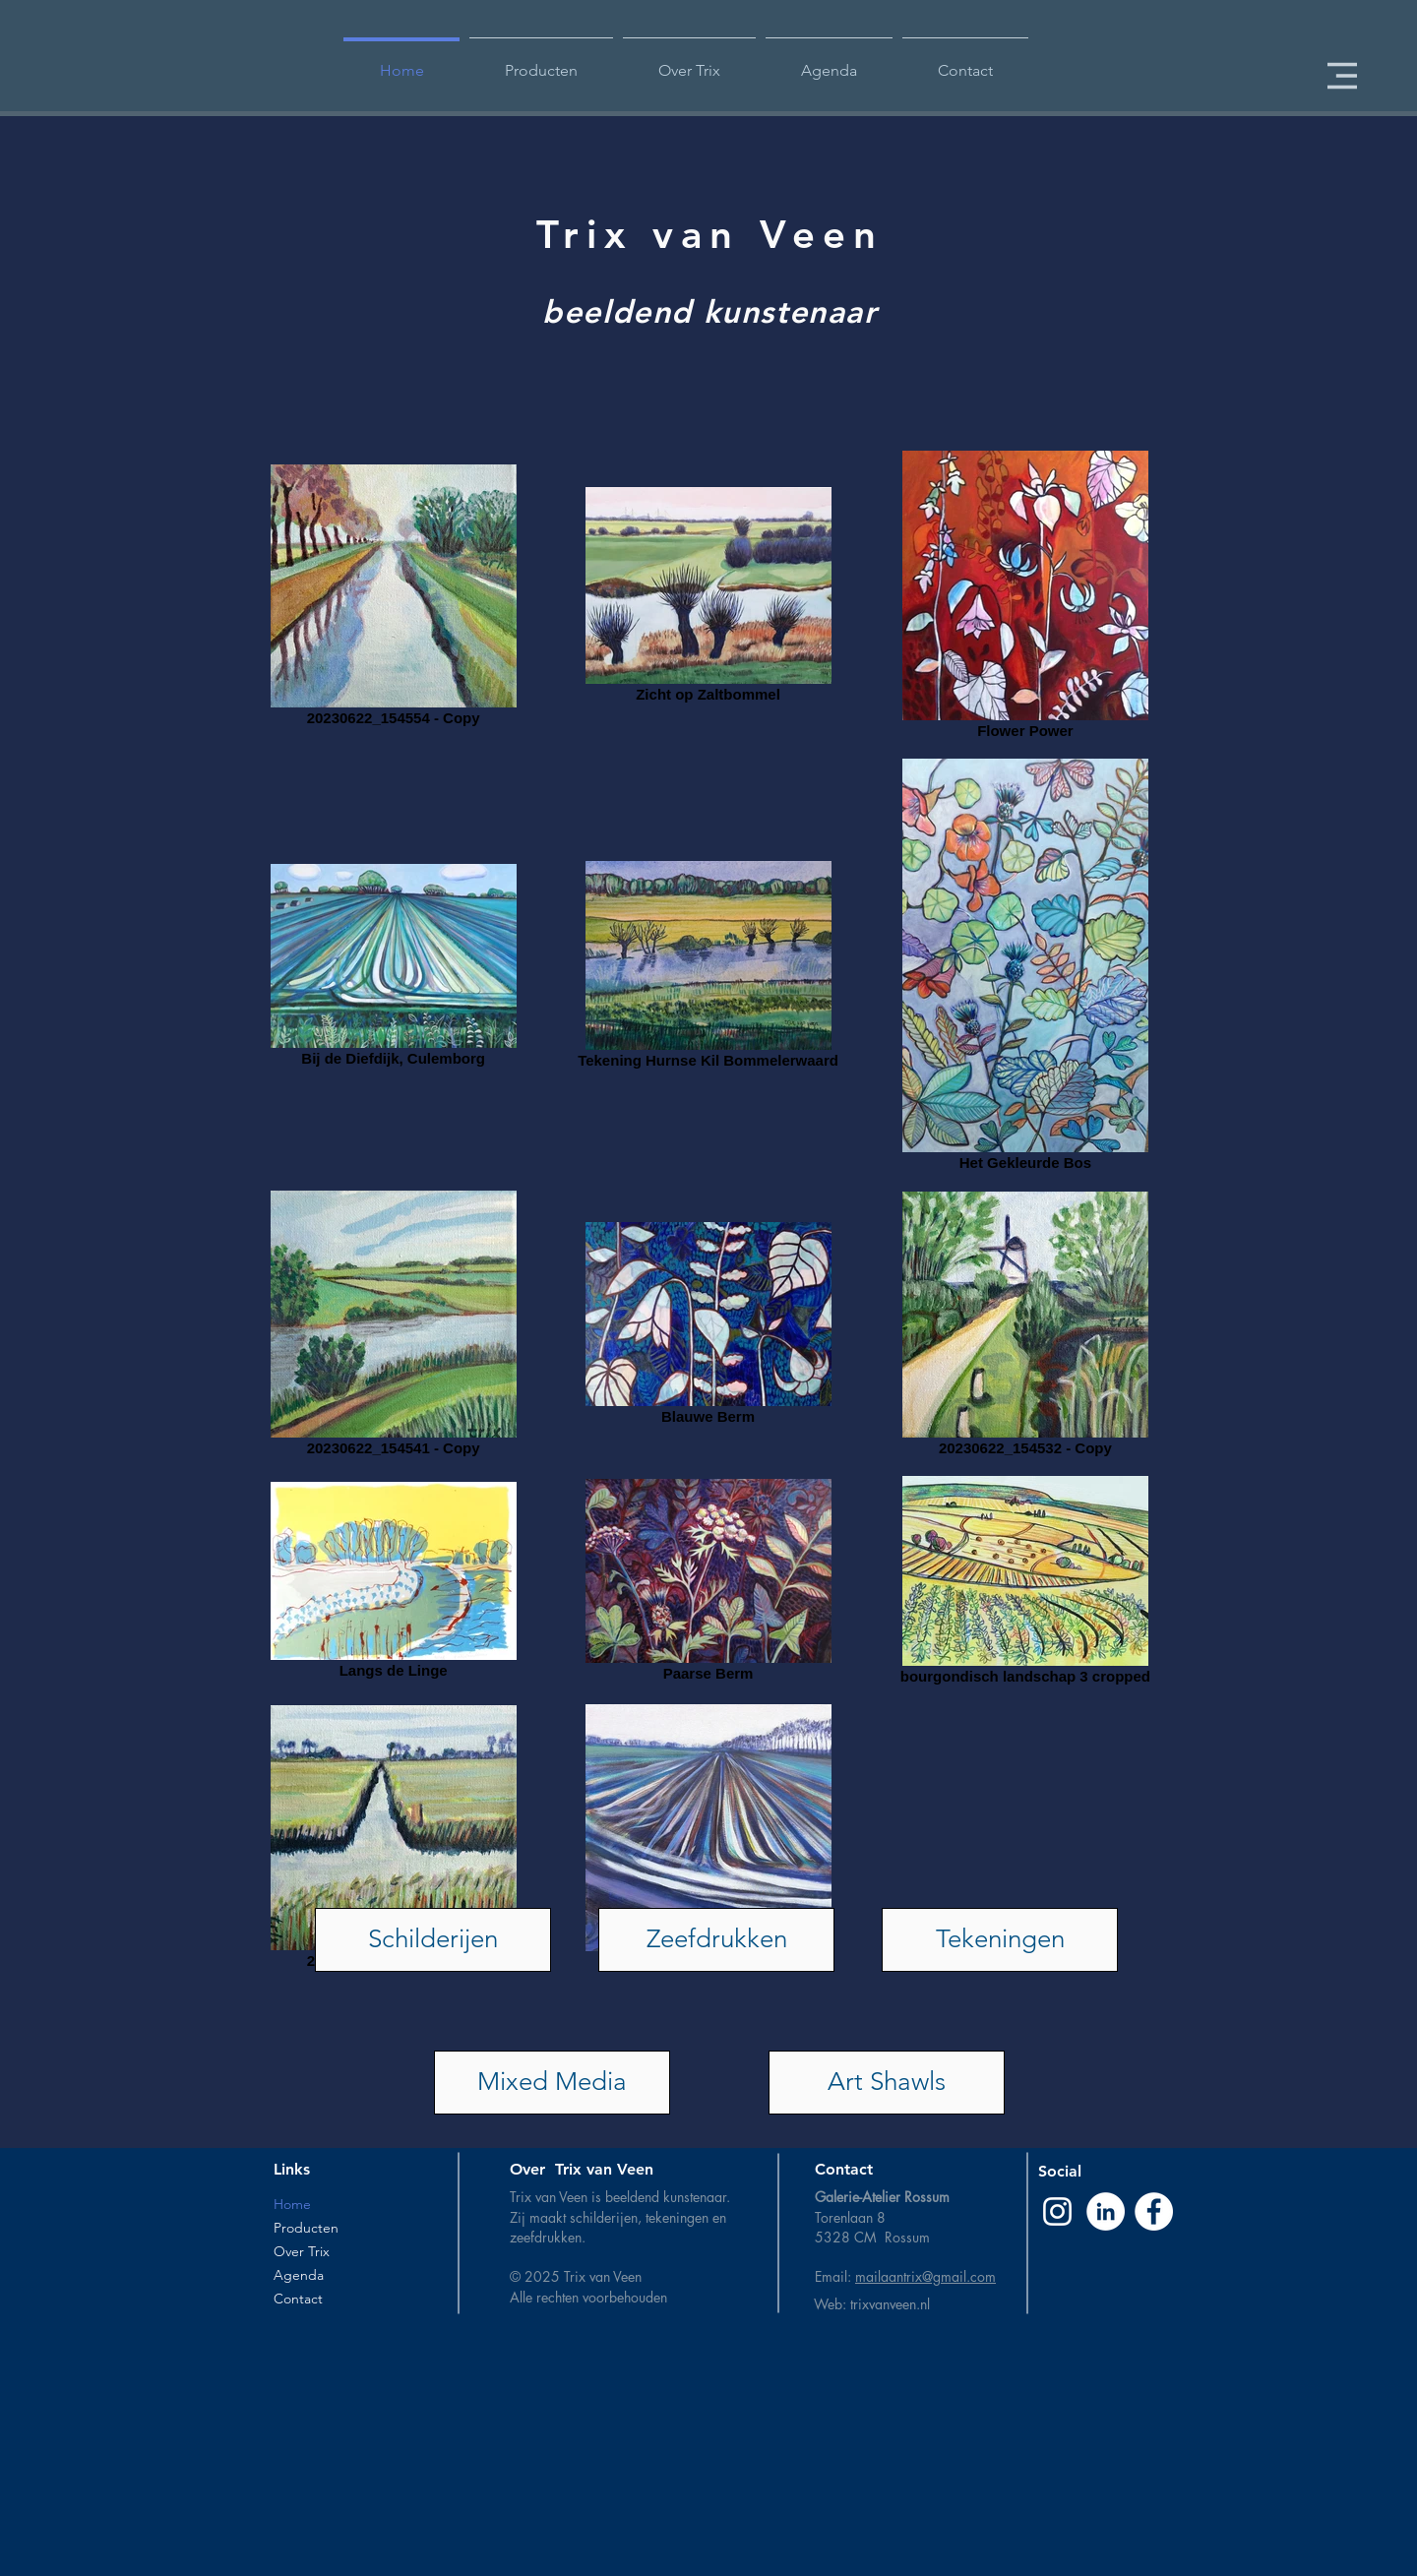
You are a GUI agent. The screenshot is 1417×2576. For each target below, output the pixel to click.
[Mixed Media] (552, 2083)
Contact (298, 2298)
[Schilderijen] (433, 1940)
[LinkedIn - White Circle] (1105, 2211)
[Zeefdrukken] (716, 1940)
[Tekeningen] (1000, 1940)
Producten (306, 2228)
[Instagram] (1057, 2211)
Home (292, 2204)
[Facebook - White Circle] (1154, 2211)
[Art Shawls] (887, 2083)
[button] (1342, 76)
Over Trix (302, 2251)
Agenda (299, 2275)
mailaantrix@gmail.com (925, 2276)
